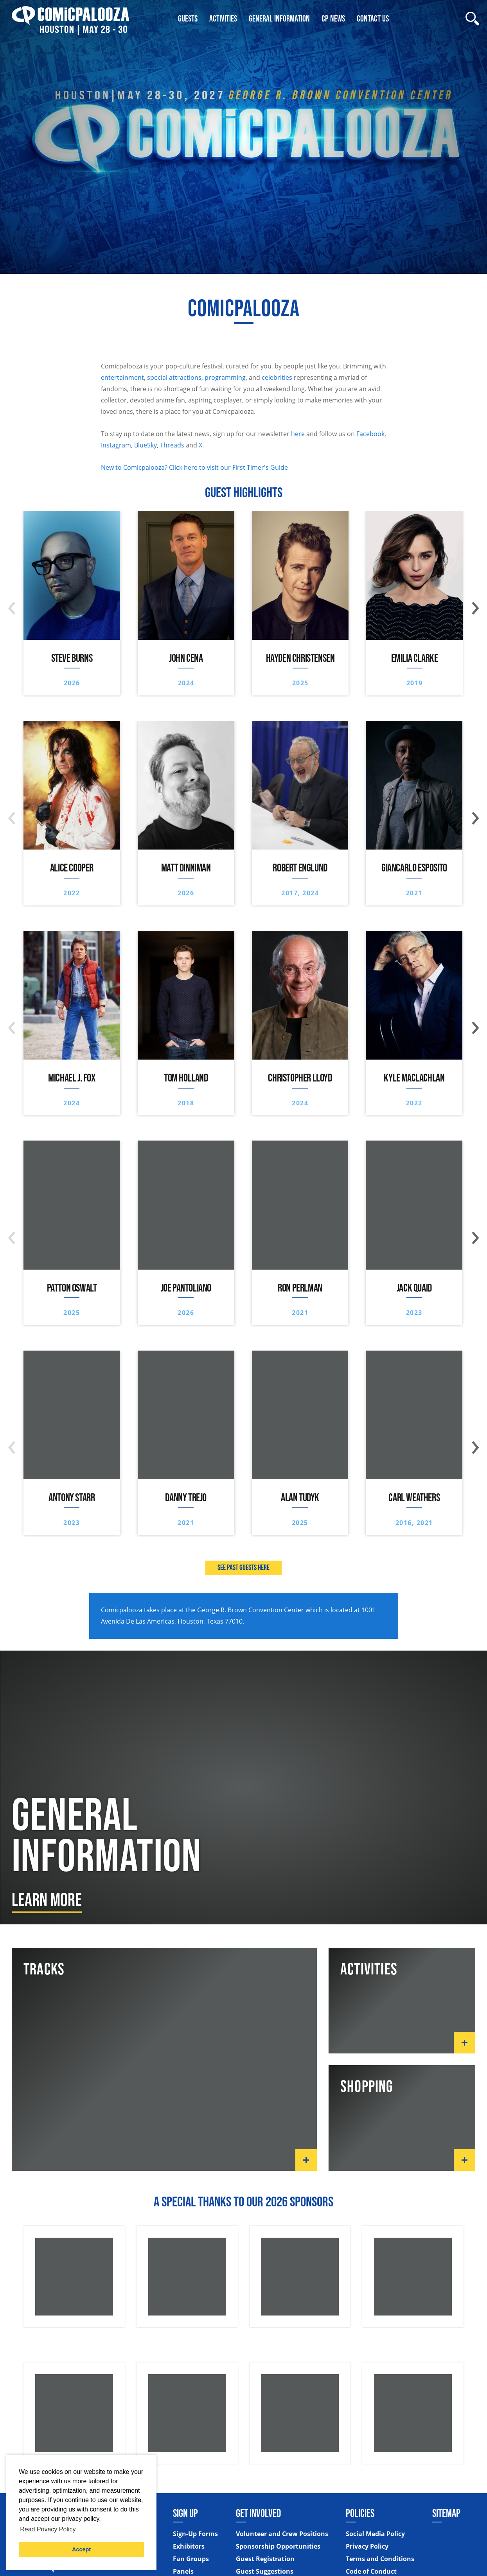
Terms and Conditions (380, 2559)
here (298, 433)
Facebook (370, 433)
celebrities (277, 377)
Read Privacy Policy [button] (47, 2529)
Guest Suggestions (264, 2572)
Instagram (116, 445)
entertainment (122, 377)
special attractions (174, 377)
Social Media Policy (375, 2534)
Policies (360, 2513)
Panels (183, 2572)
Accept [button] (81, 2549)
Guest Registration (265, 2559)
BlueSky (145, 445)
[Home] (70, 18)
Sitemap (446, 2513)
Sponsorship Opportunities (278, 2547)
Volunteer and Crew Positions (282, 2534)
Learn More (47, 1899)
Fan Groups (191, 2559)
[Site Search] (472, 18)
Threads (172, 445)
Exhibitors (189, 2547)
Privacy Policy (367, 2547)
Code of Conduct (371, 2572)
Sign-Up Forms (195, 2534)
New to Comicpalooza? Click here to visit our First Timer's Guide (194, 467)
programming (225, 377)
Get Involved (258, 2513)
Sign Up (185, 2513)
